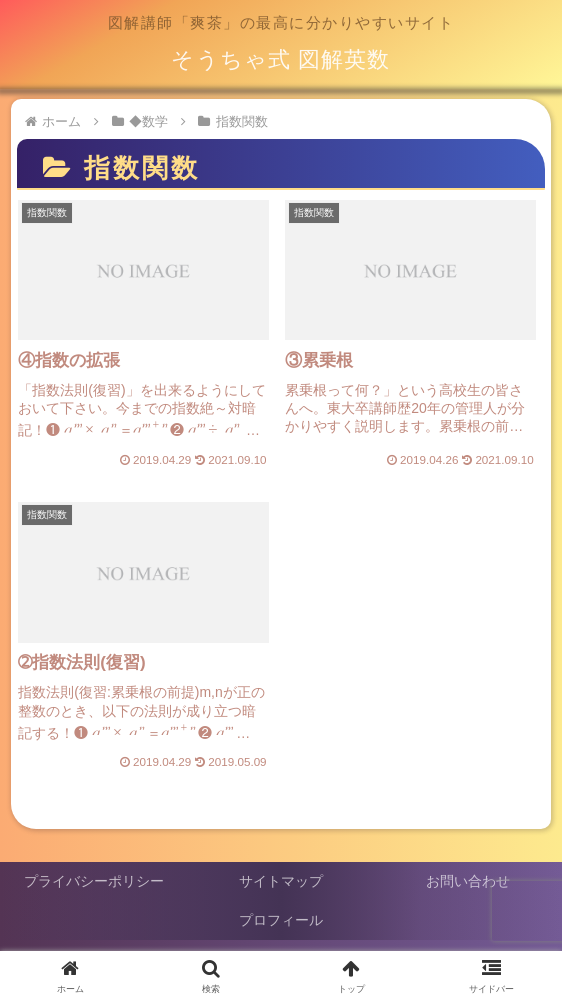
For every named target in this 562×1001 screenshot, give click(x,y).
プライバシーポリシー (94, 881)
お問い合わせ (468, 881)
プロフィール (281, 920)
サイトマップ (281, 881)
